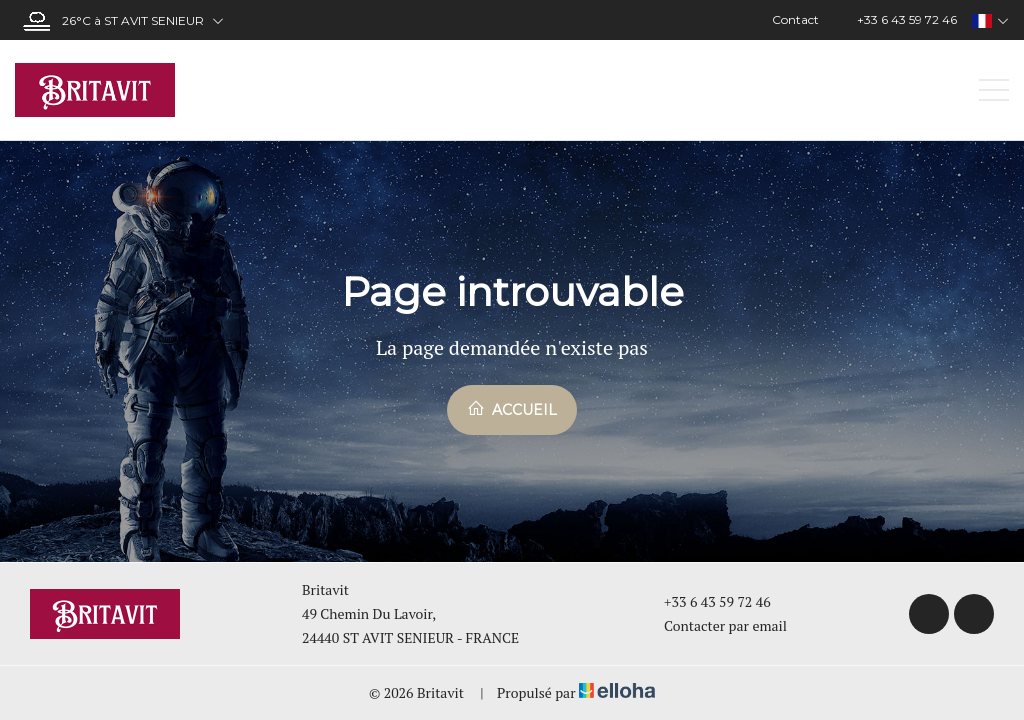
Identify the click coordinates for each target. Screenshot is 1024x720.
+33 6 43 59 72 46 (706, 601)
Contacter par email (714, 625)
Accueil (512, 409)
